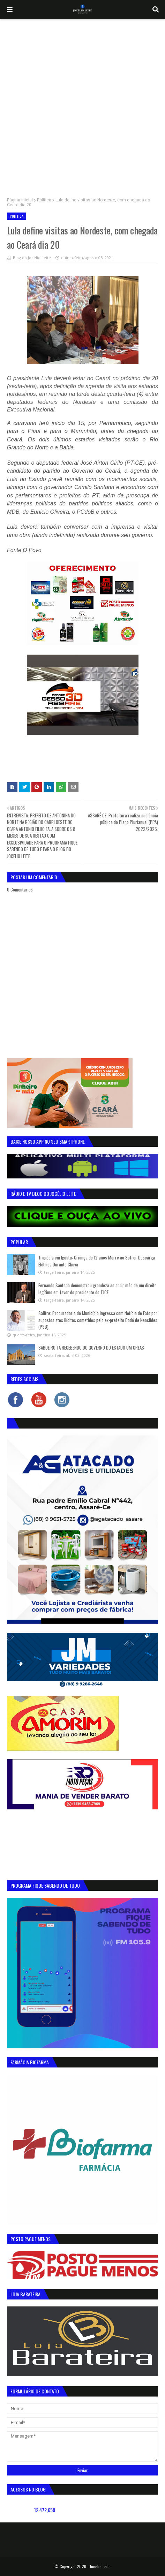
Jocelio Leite (100, 2566)
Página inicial (20, 200)
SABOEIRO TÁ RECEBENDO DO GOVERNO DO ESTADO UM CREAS (91, 1347)
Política (44, 200)
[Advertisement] (82, 105)
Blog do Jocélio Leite (32, 257)
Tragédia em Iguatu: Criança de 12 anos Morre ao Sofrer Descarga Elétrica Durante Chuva (96, 1261)
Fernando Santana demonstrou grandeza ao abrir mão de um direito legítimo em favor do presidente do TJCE (97, 1289)
